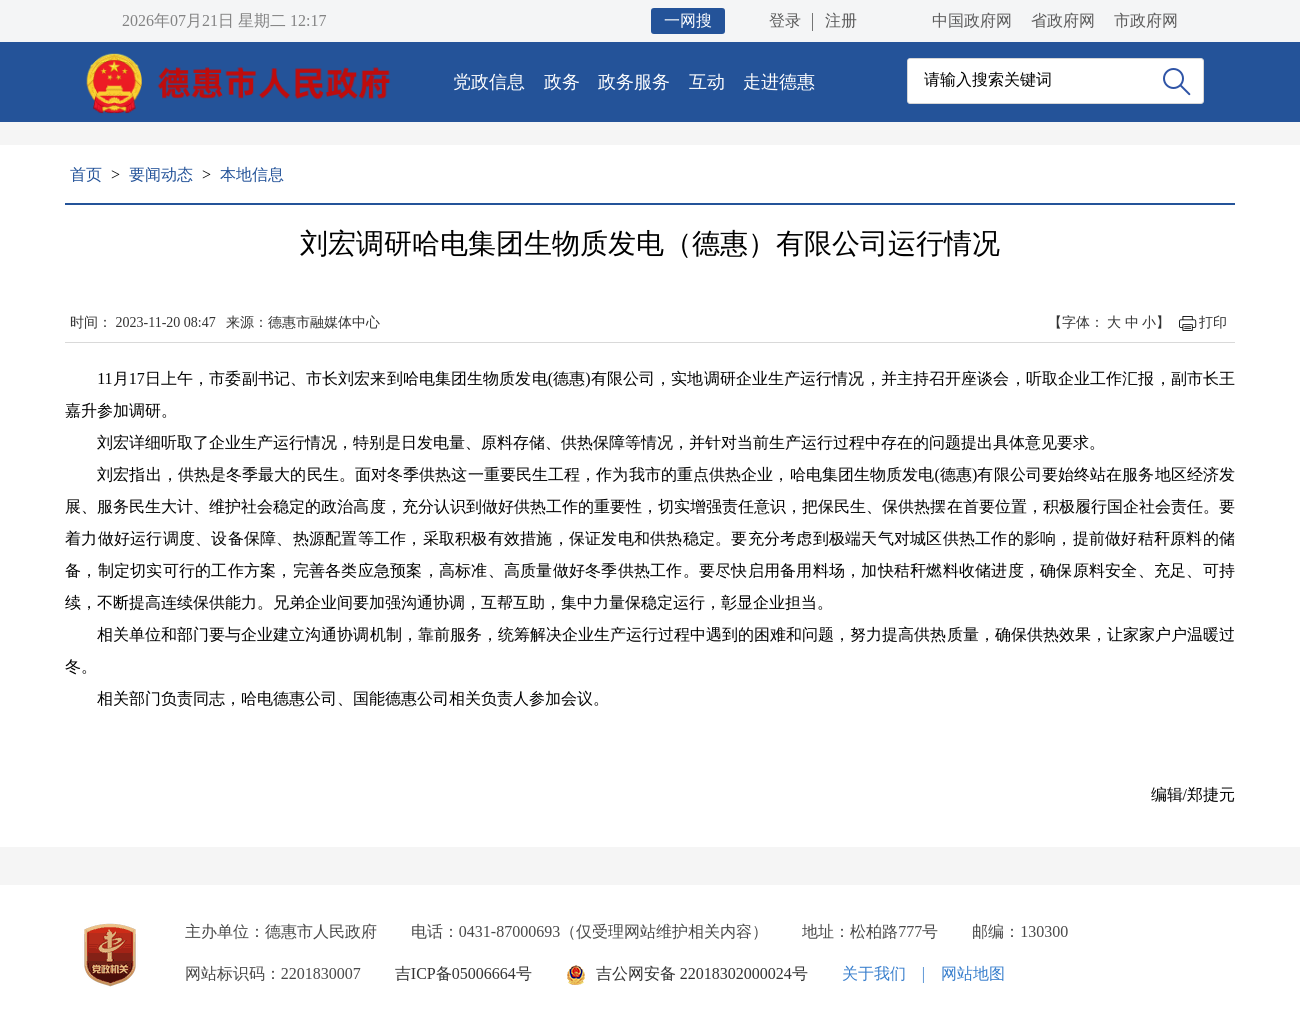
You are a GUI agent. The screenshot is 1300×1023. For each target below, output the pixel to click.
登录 (785, 20)
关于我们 (874, 973)
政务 (562, 82)
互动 (707, 82)
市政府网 (1146, 20)
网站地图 (973, 973)
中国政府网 (972, 20)
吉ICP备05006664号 (463, 973)
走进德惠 (779, 82)
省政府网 (1063, 20)
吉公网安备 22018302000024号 (702, 973)
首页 (86, 174)
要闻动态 (161, 174)
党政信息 (489, 82)
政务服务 (634, 82)
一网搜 (688, 20)
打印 (1213, 322)
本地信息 (252, 174)
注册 (841, 20)
